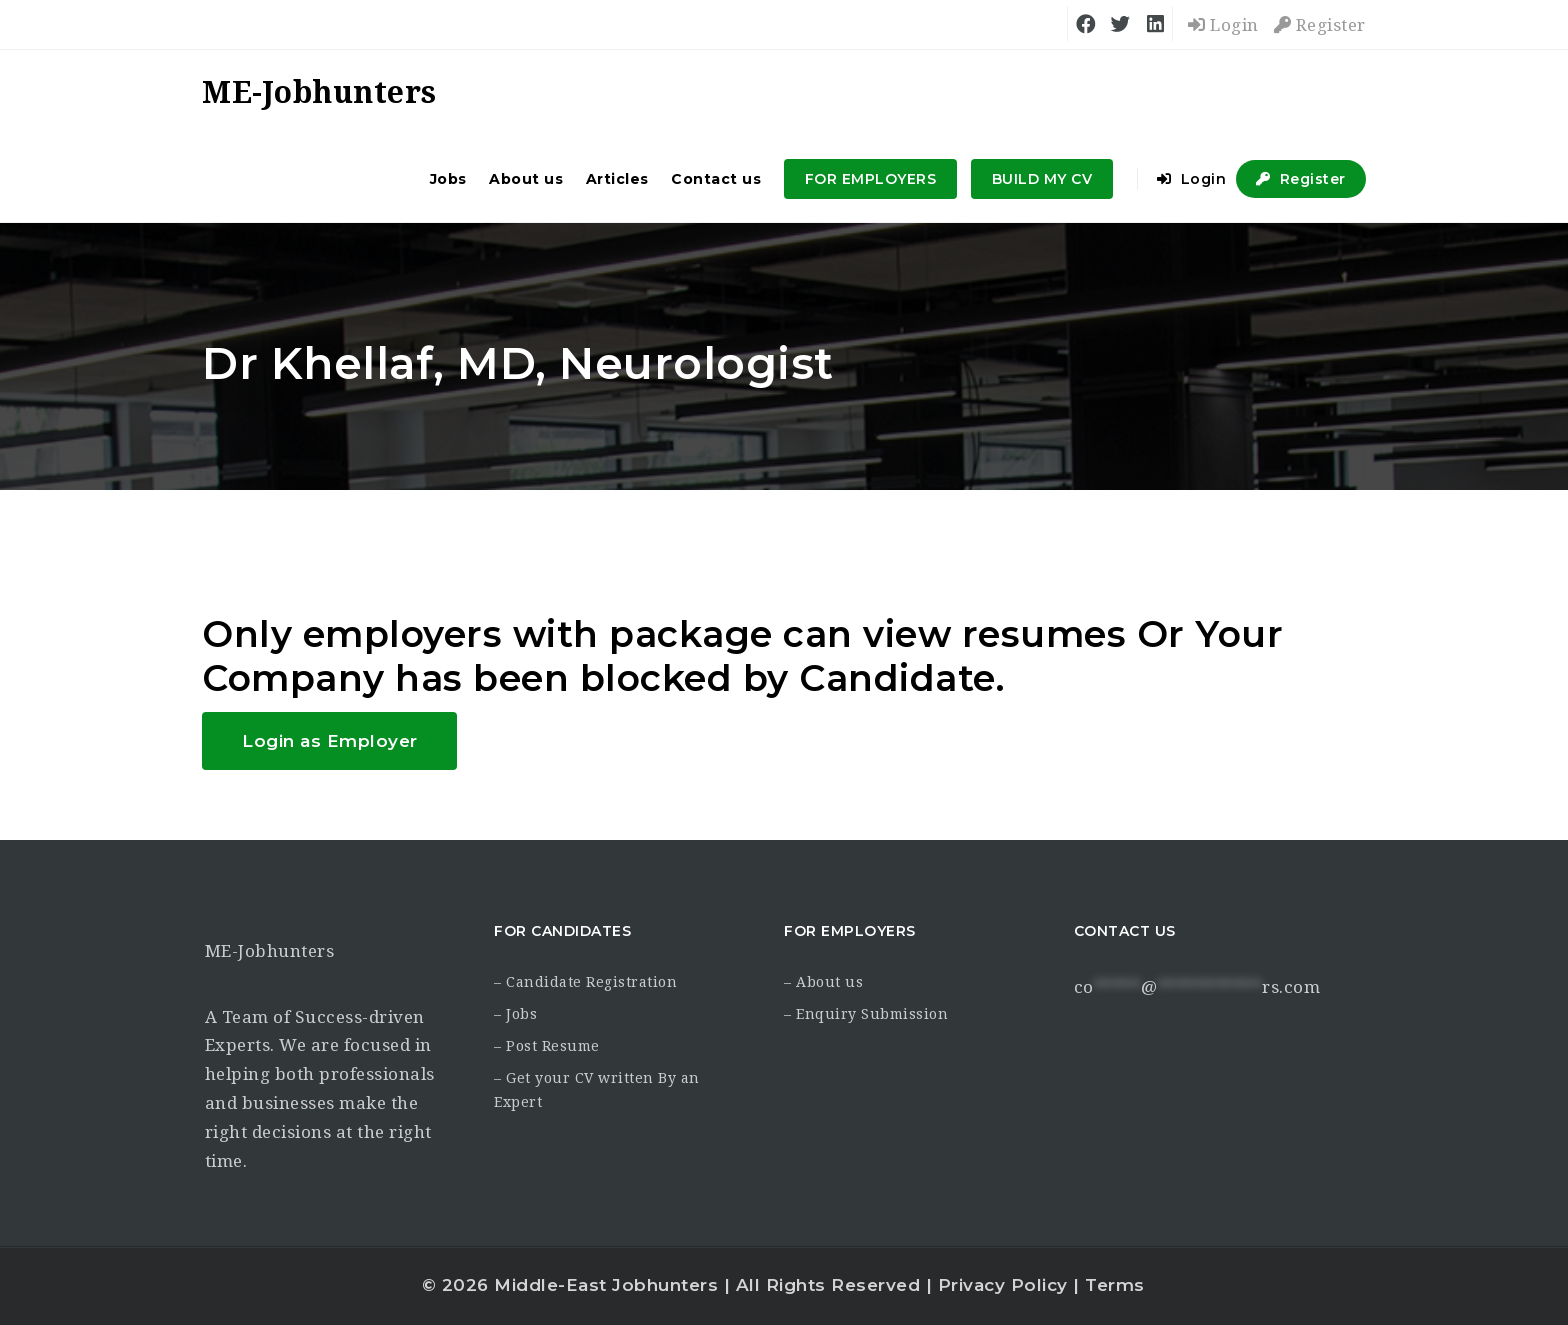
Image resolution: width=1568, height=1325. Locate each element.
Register (1320, 25)
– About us (823, 982)
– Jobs (515, 1014)
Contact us (716, 179)
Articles (617, 179)
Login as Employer (330, 741)
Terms (1115, 1285)
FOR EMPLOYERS (871, 179)
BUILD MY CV (1042, 179)
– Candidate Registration (585, 982)
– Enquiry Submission (866, 1014)
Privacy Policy (1003, 1285)
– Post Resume (547, 1046)
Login (1223, 25)
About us (526, 179)
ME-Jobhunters (270, 951)
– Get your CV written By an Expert (597, 1090)
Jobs (448, 179)
